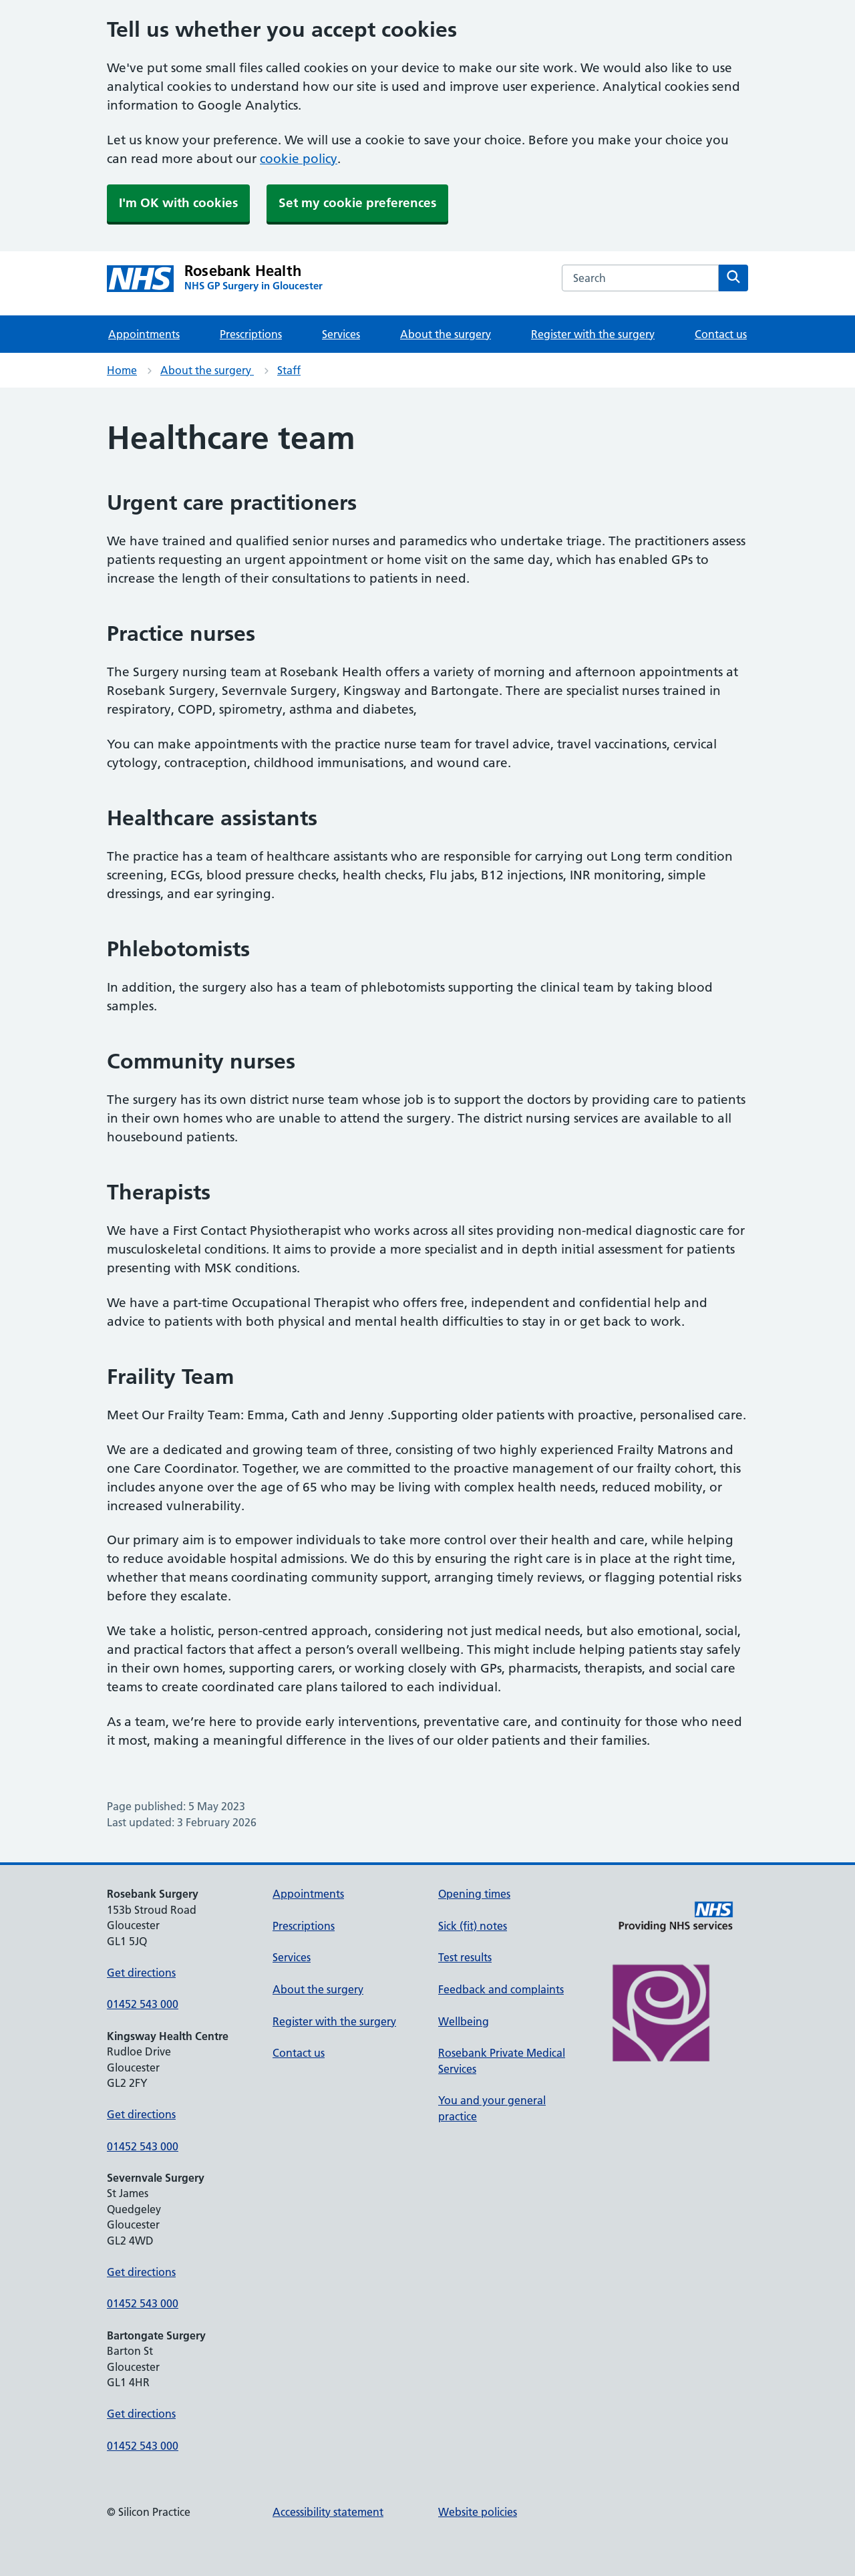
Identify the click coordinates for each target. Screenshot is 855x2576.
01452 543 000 (142, 2004)
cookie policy (298, 158)
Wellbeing (463, 2021)
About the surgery (445, 334)
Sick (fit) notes (472, 1926)
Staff (289, 370)
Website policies (477, 2512)
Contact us (721, 334)
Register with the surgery (593, 334)
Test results (465, 1957)
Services (341, 334)
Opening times (474, 1893)
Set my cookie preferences (357, 202)
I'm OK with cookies (178, 202)
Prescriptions (251, 334)
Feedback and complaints (501, 1989)
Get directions (141, 1972)
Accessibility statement (328, 2512)
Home (122, 370)
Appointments (144, 334)
